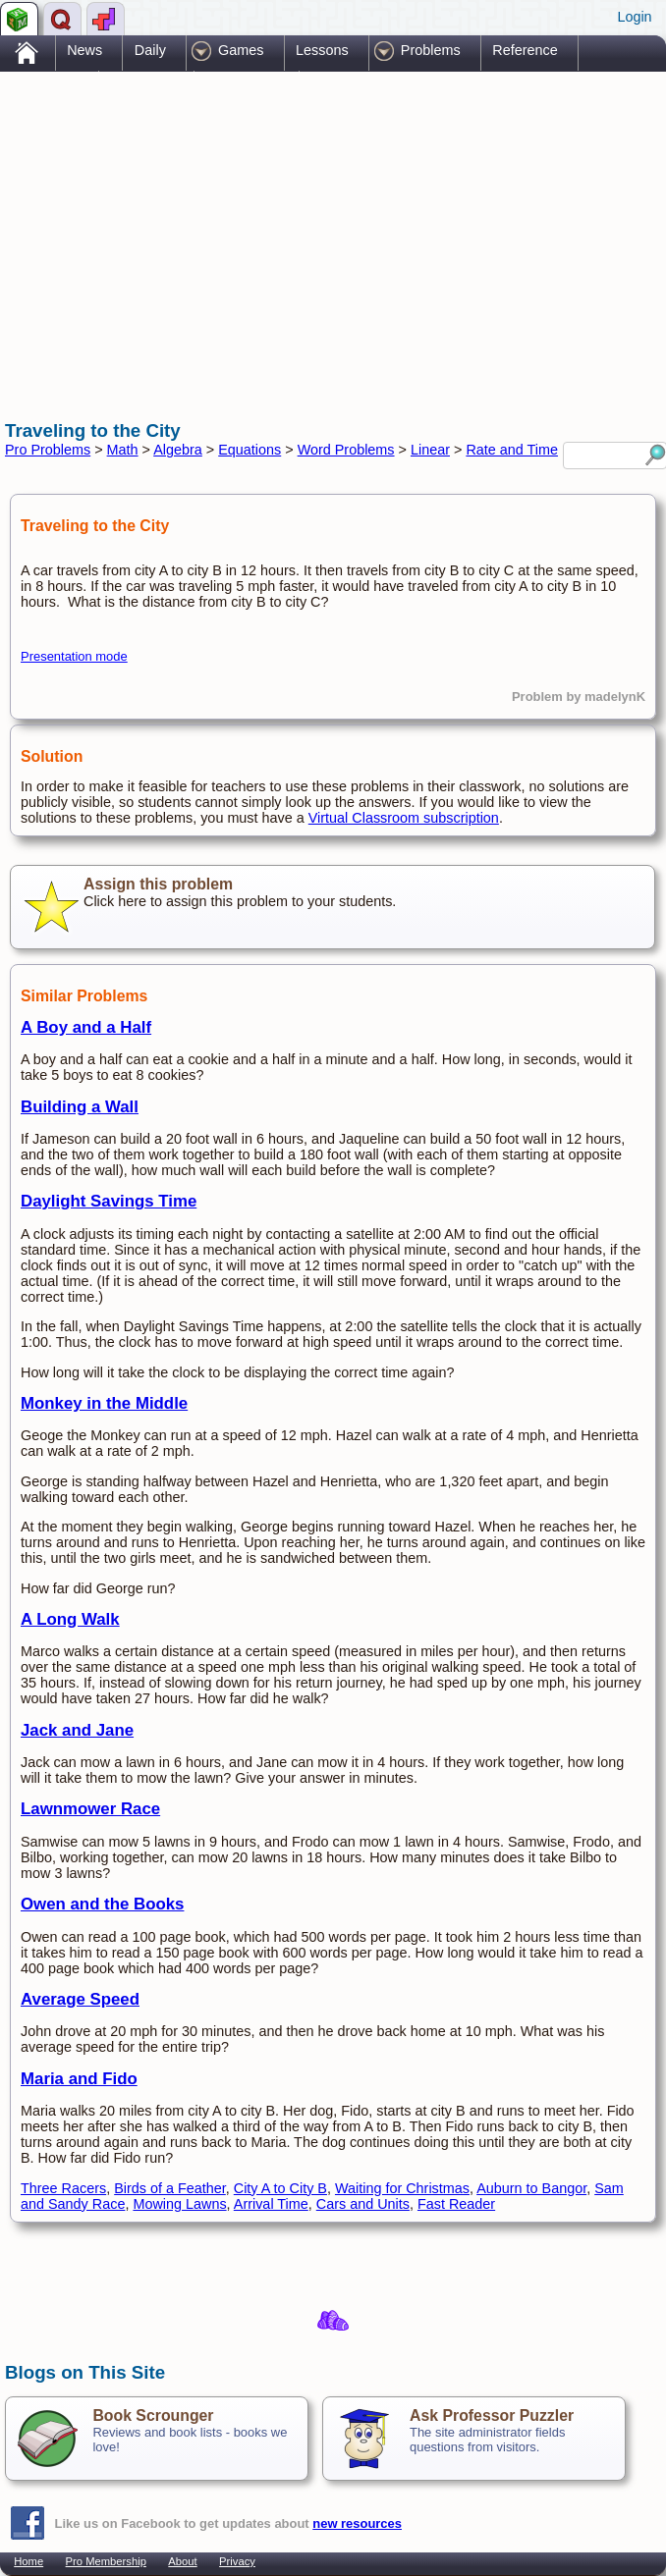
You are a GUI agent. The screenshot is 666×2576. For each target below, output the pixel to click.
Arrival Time (271, 2204)
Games (240, 50)
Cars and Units (363, 2204)
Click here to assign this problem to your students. (332, 907)
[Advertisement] (235, 228)
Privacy (237, 2561)
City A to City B (280, 2188)
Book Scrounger (152, 2415)
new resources (357, 2523)
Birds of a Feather (170, 2188)
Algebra (177, 449)
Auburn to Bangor (531, 2188)
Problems (431, 50)
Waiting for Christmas (402, 2188)
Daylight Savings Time (108, 1201)
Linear (430, 449)
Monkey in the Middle (104, 1403)
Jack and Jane (77, 1730)
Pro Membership (106, 2561)
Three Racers (63, 2188)
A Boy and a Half (86, 1027)
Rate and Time (512, 449)
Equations (249, 449)
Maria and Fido (79, 2078)
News (84, 50)
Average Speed (80, 1999)
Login (634, 17)
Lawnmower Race (90, 1808)
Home (28, 2561)
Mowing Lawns (179, 2204)
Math (123, 449)
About (182, 2561)
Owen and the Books (102, 1904)
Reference (524, 50)
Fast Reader (456, 2204)
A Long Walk (70, 1619)
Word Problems (346, 449)
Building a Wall (80, 1107)
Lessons (322, 50)
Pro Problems (47, 449)
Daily (150, 50)
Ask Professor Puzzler (492, 2415)
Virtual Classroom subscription (403, 818)
